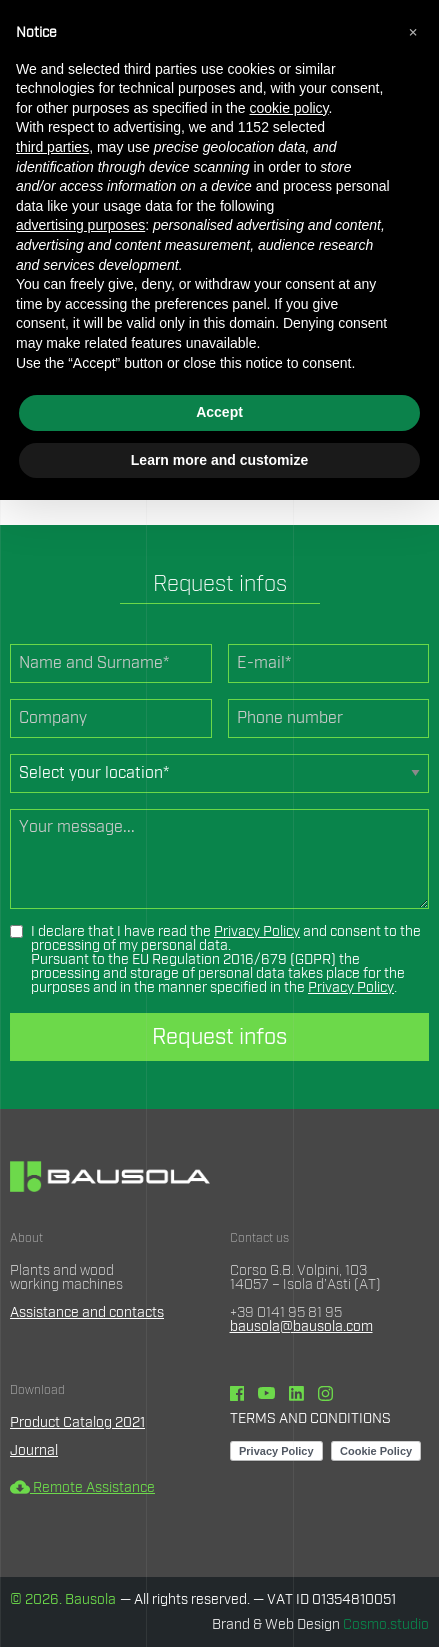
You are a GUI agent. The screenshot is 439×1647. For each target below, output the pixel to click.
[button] (413, 32)
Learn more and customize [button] (219, 460)
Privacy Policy (257, 932)
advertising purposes (80, 225)
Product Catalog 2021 (77, 1423)
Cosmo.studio (386, 1625)
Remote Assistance (82, 1488)
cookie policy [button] (288, 108)
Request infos (219, 1037)
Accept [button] (219, 412)
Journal (34, 1451)
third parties (52, 147)
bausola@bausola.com (301, 1327)
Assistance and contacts (87, 1313)
